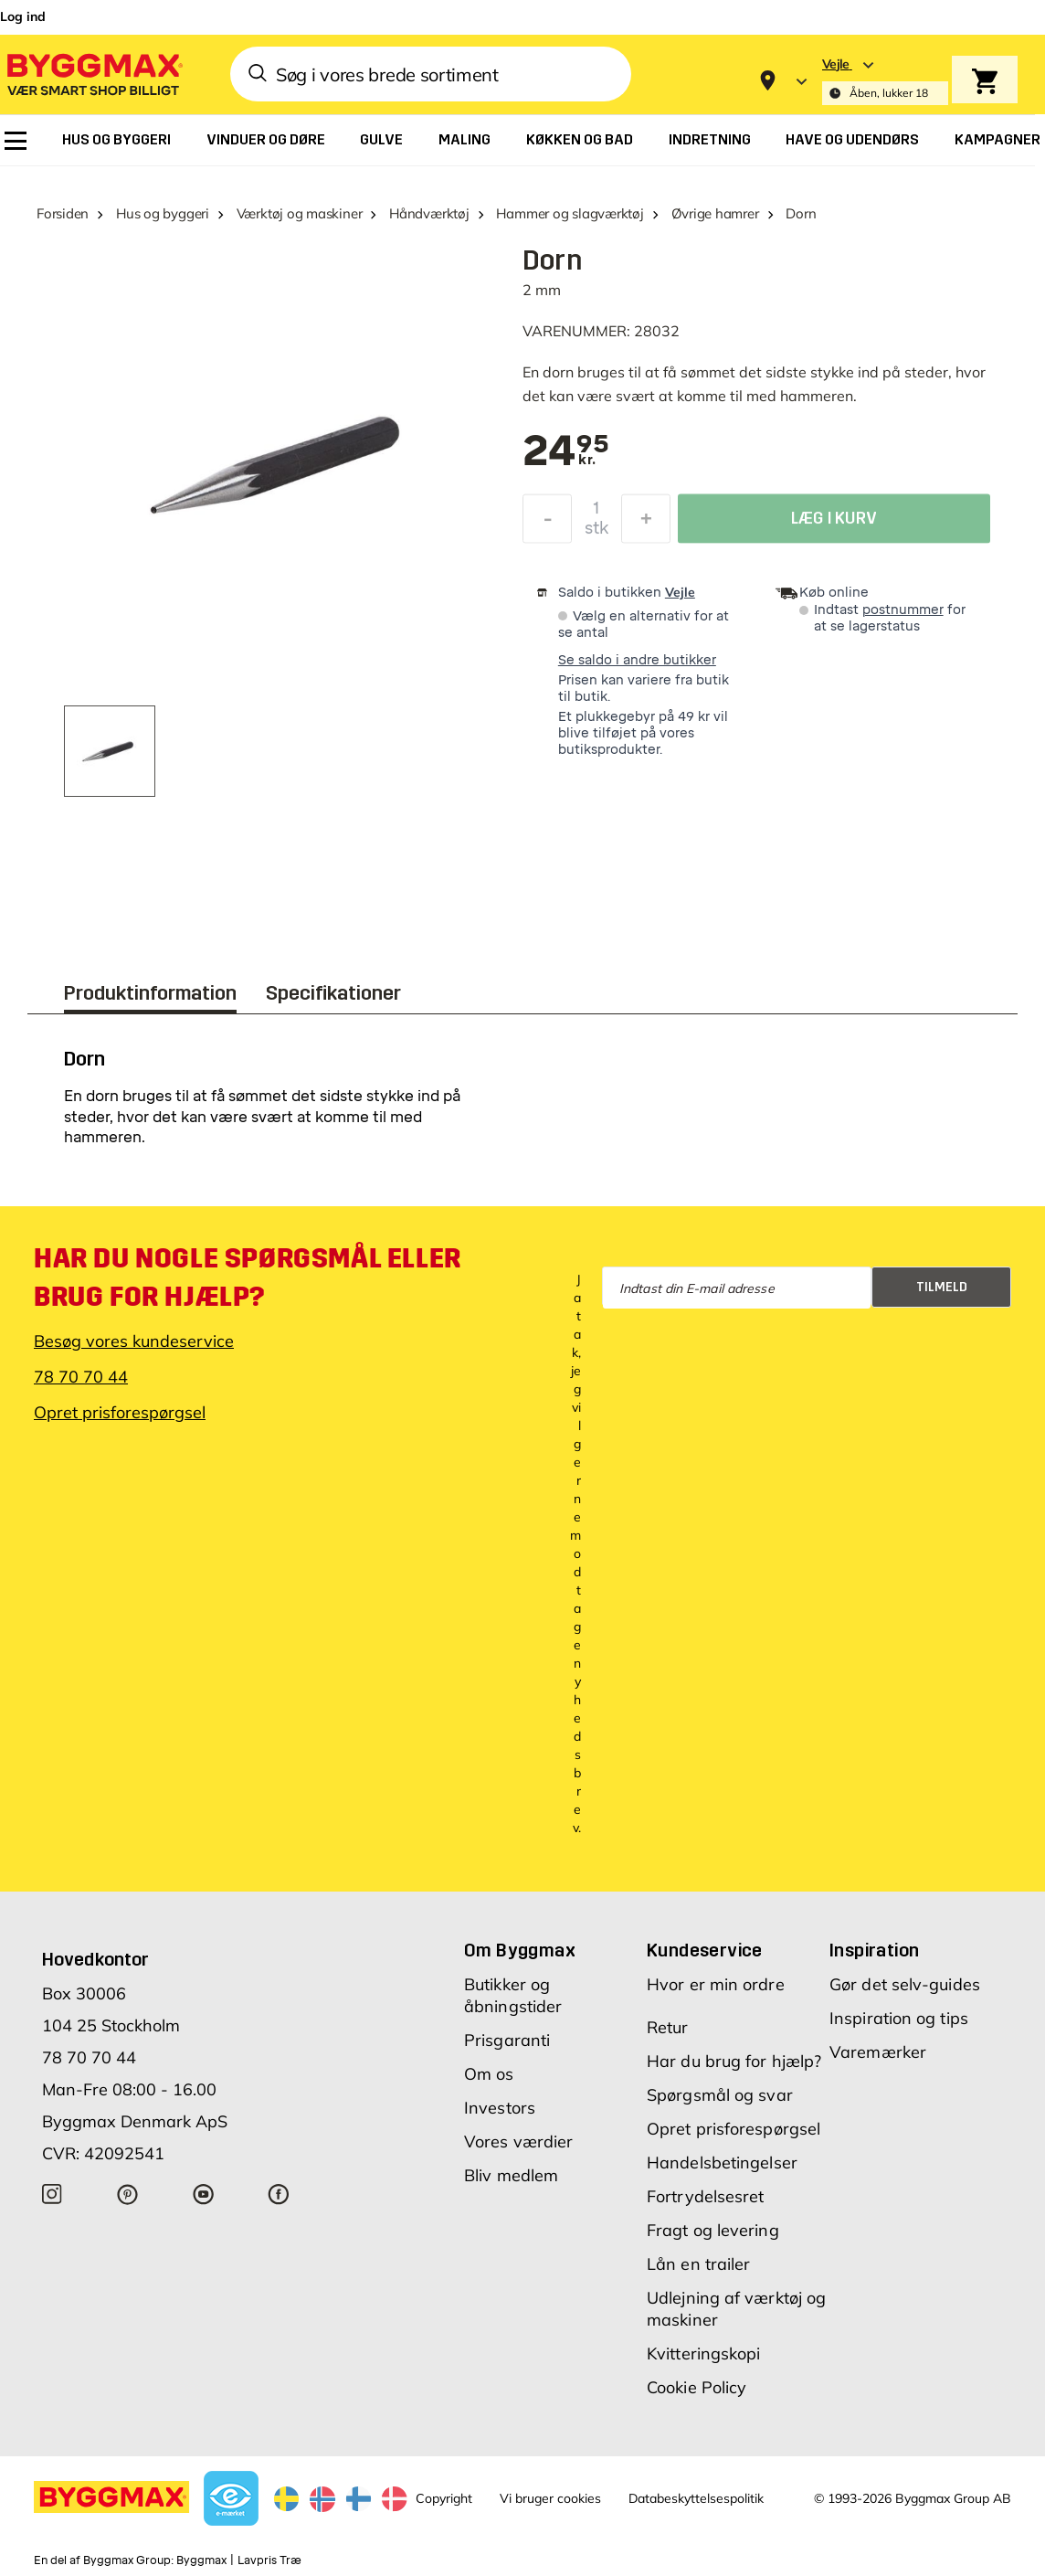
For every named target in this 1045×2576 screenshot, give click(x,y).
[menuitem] (15, 141)
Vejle (680, 592)
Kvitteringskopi (704, 2353)
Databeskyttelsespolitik (696, 2498)
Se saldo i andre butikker (637, 660)
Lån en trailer (698, 2263)
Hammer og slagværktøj (569, 213)
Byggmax (201, 2560)
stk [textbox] (596, 533)
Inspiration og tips (898, 2018)
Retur (668, 2027)
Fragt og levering (713, 2230)
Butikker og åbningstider (513, 1995)
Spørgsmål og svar (720, 2094)
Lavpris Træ (269, 2560)
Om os (489, 2073)
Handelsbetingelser (722, 2162)
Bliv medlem (511, 2175)
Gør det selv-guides (904, 1984)
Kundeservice (705, 1950)
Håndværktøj (429, 213)
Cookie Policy (696, 2387)
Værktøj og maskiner (300, 213)
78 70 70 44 (81, 1376)
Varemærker (877, 2051)
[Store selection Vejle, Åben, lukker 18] (885, 81)
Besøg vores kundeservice (134, 1341)
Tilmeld (941, 1287)
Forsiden (63, 213)
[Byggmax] (93, 73)
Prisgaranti (507, 2040)
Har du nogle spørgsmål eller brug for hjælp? (247, 1277)
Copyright (444, 2498)
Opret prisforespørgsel (120, 1412)
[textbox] (565, 452)
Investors (499, 2107)
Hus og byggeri (162, 213)
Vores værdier (518, 2141)
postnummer (903, 610)
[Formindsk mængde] (547, 523)
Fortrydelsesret (706, 2196)
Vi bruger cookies (550, 2498)
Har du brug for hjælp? (734, 2061)
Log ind (23, 16)
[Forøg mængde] (645, 523)
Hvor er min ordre (716, 1984)
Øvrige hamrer (715, 213)
